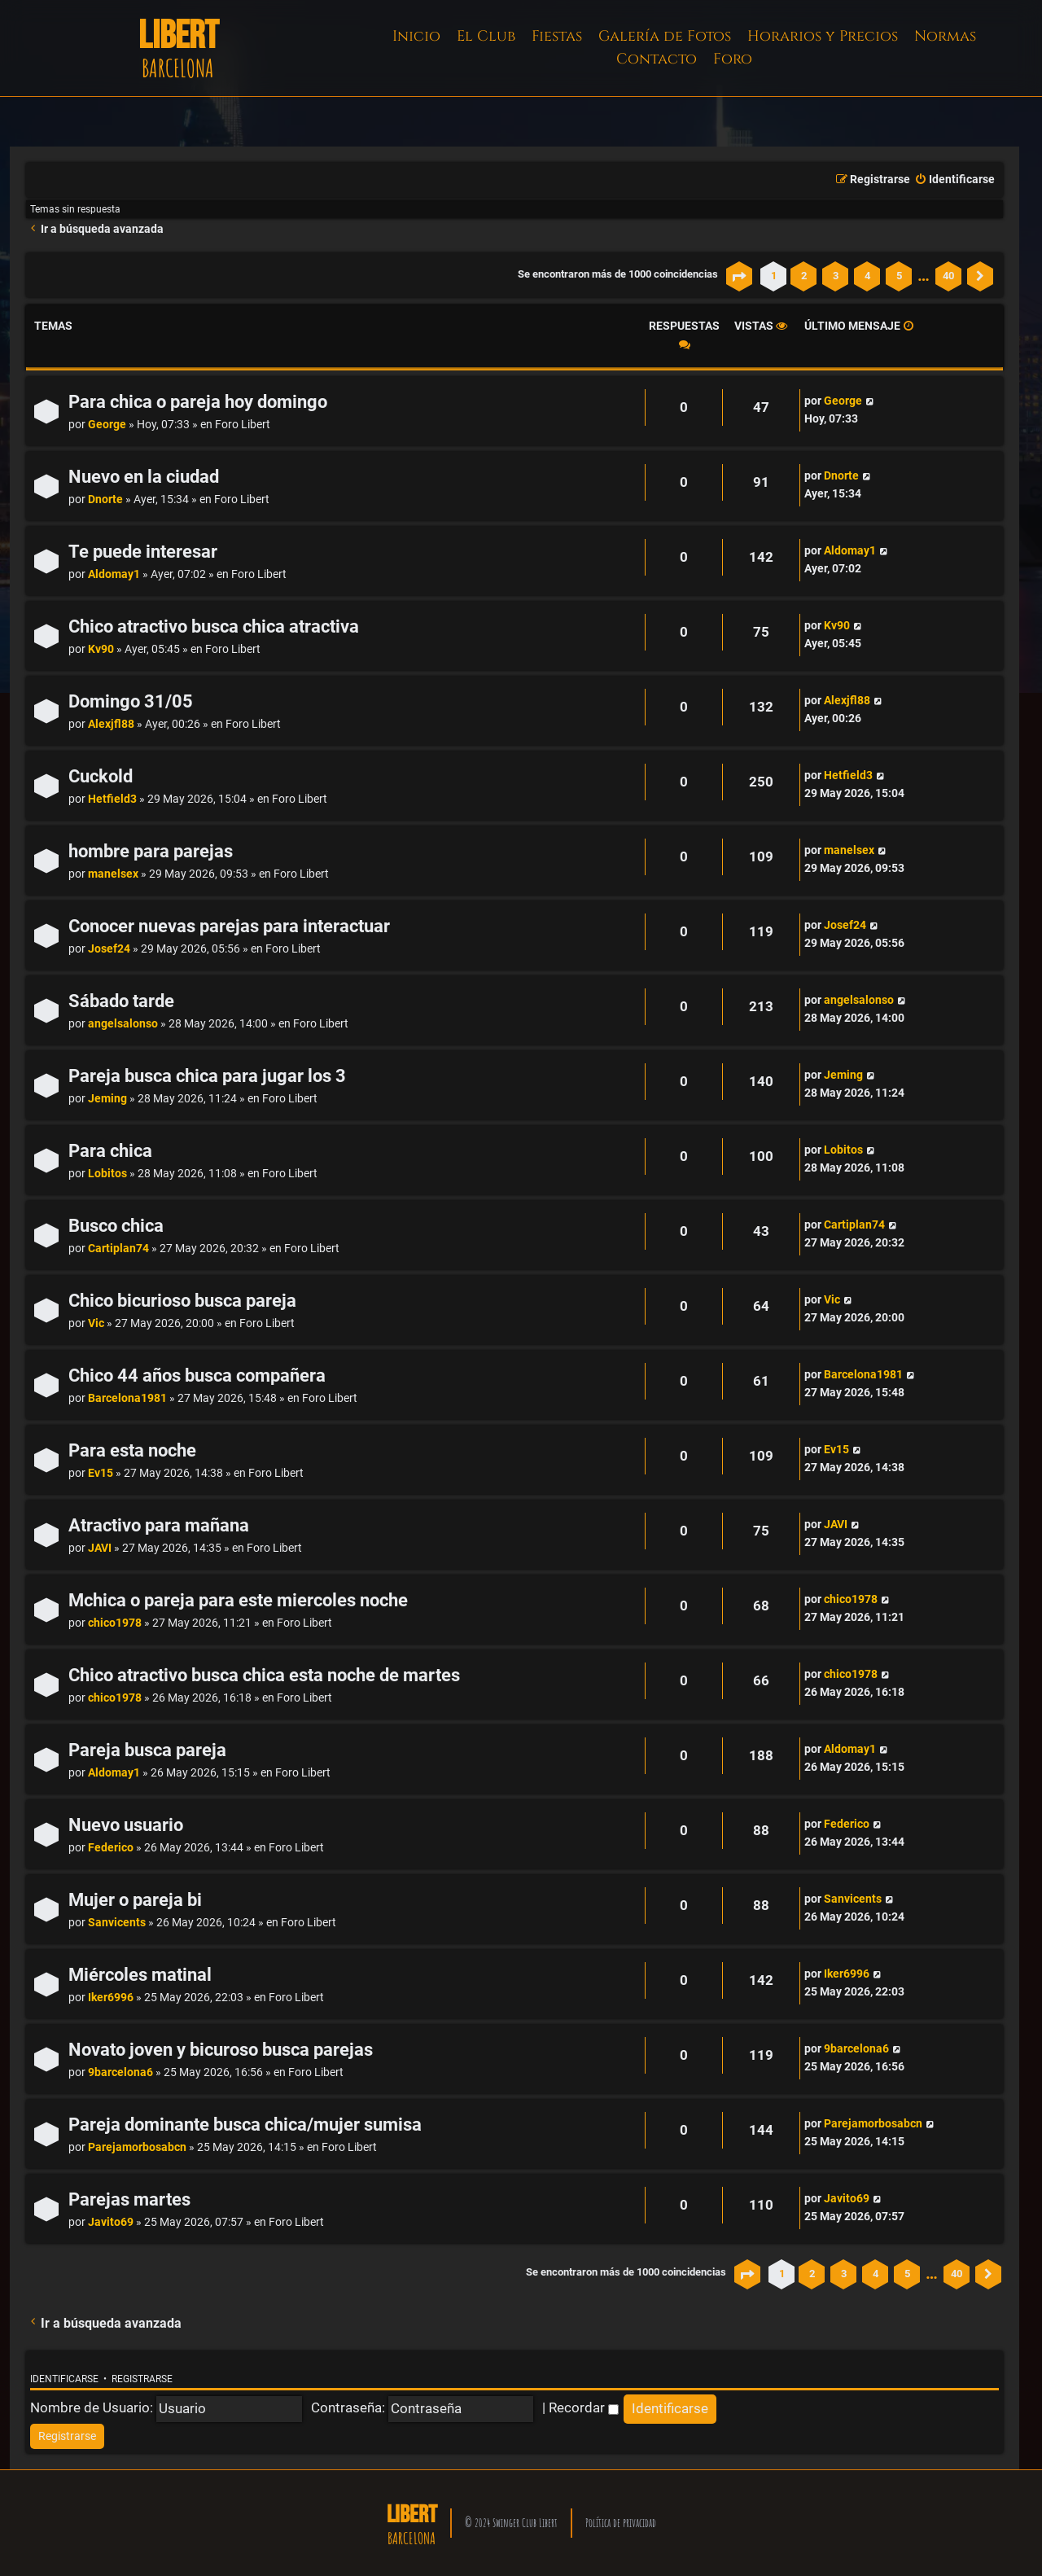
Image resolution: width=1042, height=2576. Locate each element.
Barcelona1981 (127, 1398)
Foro (732, 59)
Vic (96, 1323)
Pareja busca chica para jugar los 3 (207, 1076)
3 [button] (835, 275)
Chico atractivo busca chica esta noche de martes (264, 1675)
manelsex (113, 874)
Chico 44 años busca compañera (197, 1375)
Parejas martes (129, 2199)
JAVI (100, 1548)
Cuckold (100, 776)
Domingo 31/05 (130, 701)
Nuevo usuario (125, 1825)
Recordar (584, 2407)
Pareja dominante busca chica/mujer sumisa (245, 2124)
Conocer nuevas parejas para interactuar (229, 926)
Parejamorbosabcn (137, 2147)
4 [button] (867, 275)
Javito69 (111, 2222)
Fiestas (557, 36)
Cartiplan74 (118, 1248)
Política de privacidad (620, 2523)
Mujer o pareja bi (135, 1900)
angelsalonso (123, 1024)
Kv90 (101, 649)
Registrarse (142, 2379)
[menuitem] (954, 180)
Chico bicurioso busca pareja (182, 1300)
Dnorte (105, 499)
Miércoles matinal (140, 1975)
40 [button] (948, 275)
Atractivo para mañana (158, 1525)
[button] (739, 276)
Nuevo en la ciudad (143, 477)
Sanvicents (117, 1923)
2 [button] (804, 275)
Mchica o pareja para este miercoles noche (238, 1600)
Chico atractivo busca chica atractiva (213, 626)
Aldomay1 (114, 574)
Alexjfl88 (111, 724)
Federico (111, 1848)
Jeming (107, 1099)
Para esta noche (132, 1450)
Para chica (110, 1151)
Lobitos (107, 1174)
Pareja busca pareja (147, 1750)
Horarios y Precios (822, 36)
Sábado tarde (121, 1001)
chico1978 (115, 1623)
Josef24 (109, 949)
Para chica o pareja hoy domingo (197, 402)
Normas (945, 36)
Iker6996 (111, 1997)
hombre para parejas (150, 851)
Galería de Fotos (664, 36)
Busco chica (116, 1226)
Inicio (416, 36)
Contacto (656, 59)
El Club (486, 36)
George (107, 425)
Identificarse (64, 2379)
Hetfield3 (112, 799)
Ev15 (100, 1473)
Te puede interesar (142, 551)
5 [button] (899, 275)
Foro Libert (242, 425)
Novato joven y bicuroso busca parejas (220, 2049)
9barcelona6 (120, 2072)
